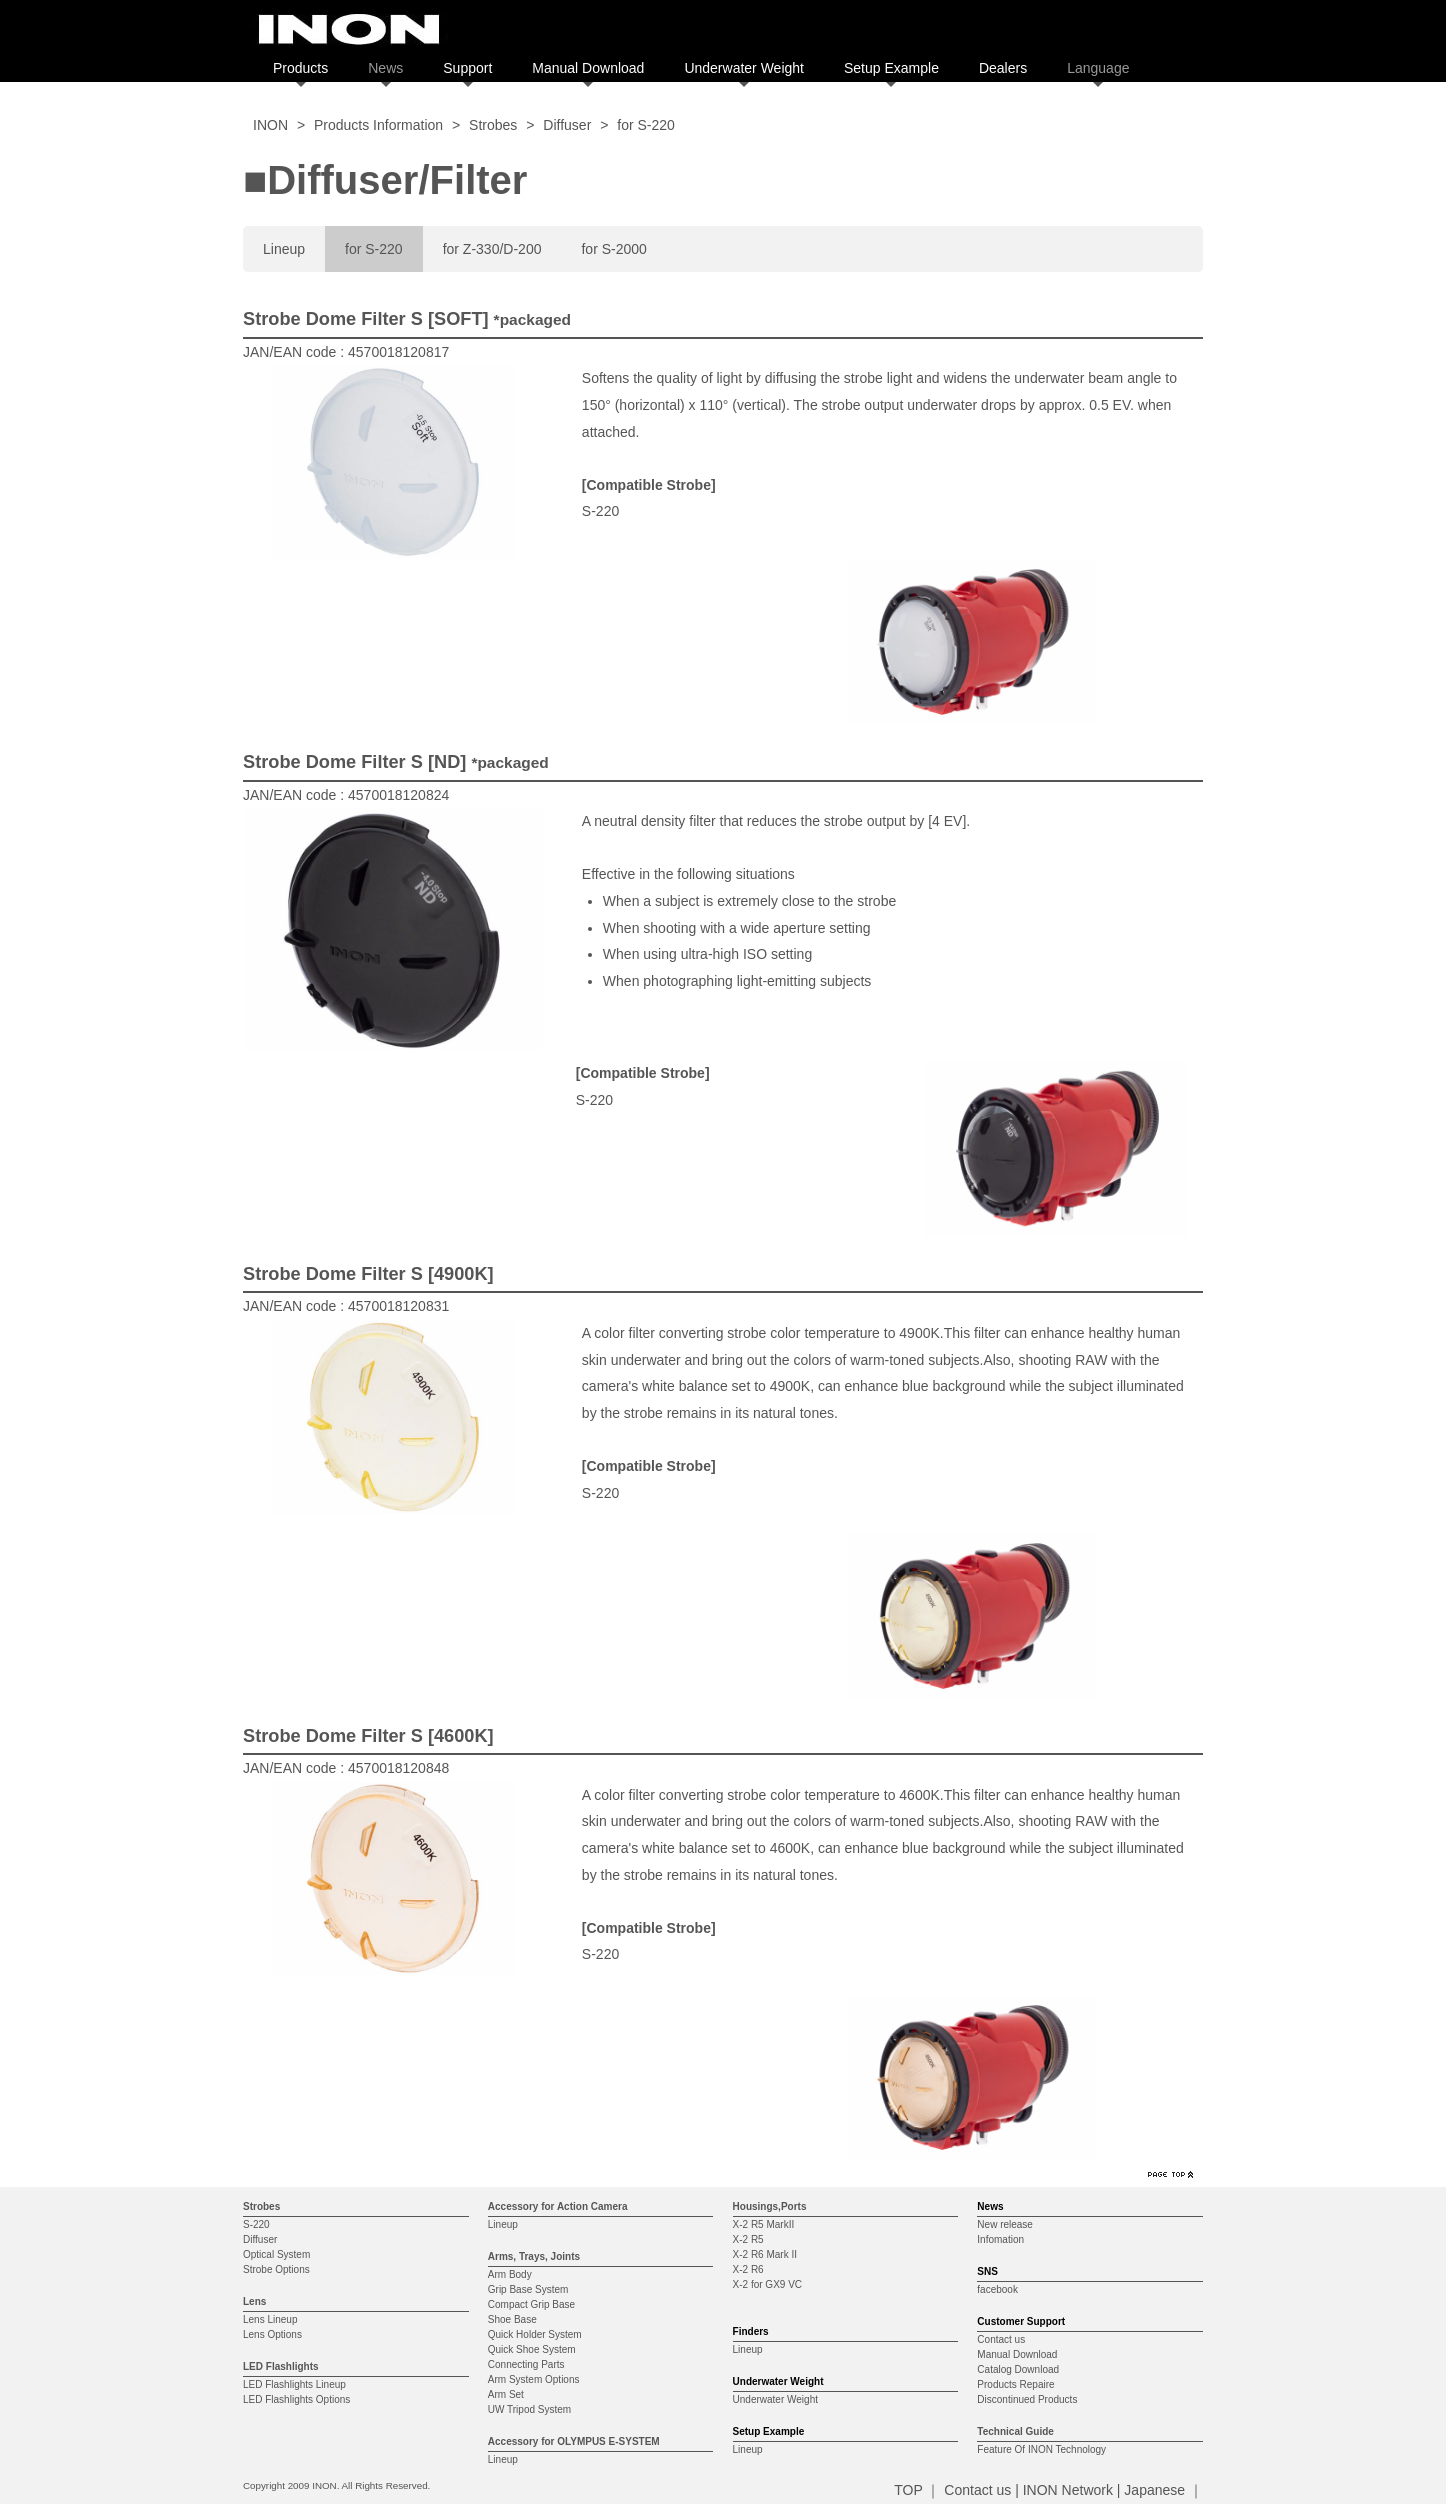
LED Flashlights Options (296, 2399)
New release (1005, 2224)
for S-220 (374, 249)
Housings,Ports (770, 2206)
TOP (908, 2490)
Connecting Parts (526, 2364)
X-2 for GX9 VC (767, 2284)
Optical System (276, 2254)
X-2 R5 (748, 2239)
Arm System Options (534, 2379)
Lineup (284, 249)
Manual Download (588, 68)
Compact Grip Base (531, 2304)
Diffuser (567, 125)
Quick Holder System (535, 2334)
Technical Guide (1015, 2431)
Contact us (1001, 2339)
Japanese (1154, 2490)
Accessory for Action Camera (558, 2206)
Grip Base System (528, 2289)
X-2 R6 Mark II (765, 2254)
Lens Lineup (270, 2319)
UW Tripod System (529, 2409)
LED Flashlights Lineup (294, 2384)
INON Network (1068, 2490)
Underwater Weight (744, 68)
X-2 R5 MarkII (764, 2224)
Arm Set (506, 2394)
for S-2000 (613, 249)
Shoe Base (512, 2319)
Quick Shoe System (532, 2349)
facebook (997, 2289)
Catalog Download (1018, 2369)
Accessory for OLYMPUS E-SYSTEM (574, 2441)
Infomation (1000, 2239)
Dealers (1003, 68)
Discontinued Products (1027, 2399)
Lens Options (272, 2334)
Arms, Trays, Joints (534, 2256)
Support (467, 68)
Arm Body (510, 2274)
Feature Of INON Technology (1041, 2449)
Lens (254, 2301)
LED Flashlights (281, 2366)
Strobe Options (276, 2269)
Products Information (378, 125)
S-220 (256, 2224)
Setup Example (891, 68)
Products (300, 68)
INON (270, 125)
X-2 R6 (748, 2269)
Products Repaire (1015, 2384)
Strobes (493, 125)
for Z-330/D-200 (492, 249)
